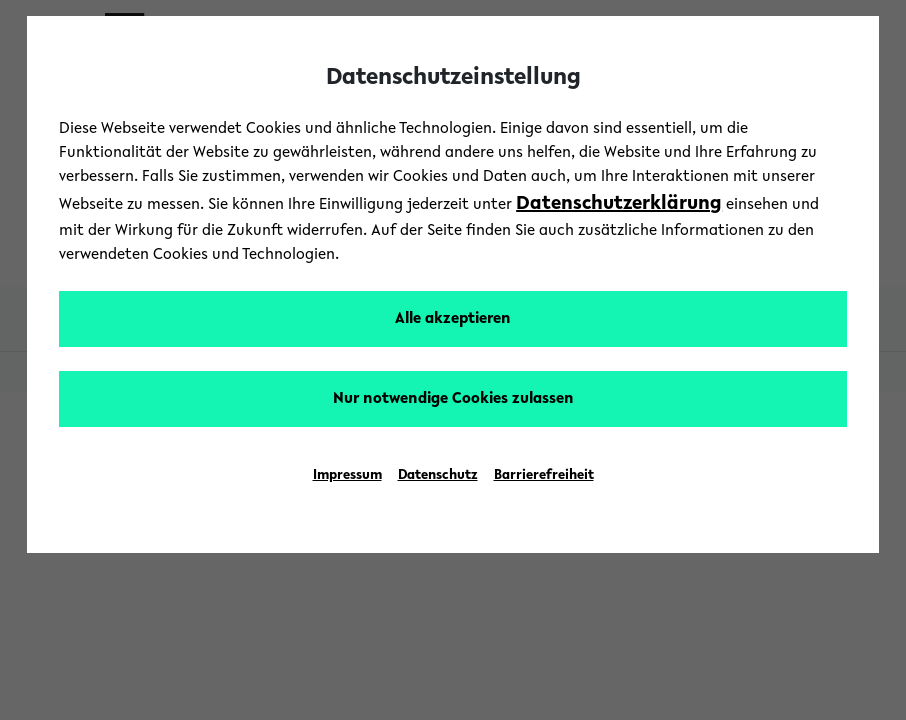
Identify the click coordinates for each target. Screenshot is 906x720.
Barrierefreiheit (544, 476)
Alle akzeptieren (453, 319)
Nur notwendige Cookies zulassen (453, 399)
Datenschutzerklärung (619, 204)
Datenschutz (438, 476)
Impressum (347, 476)
